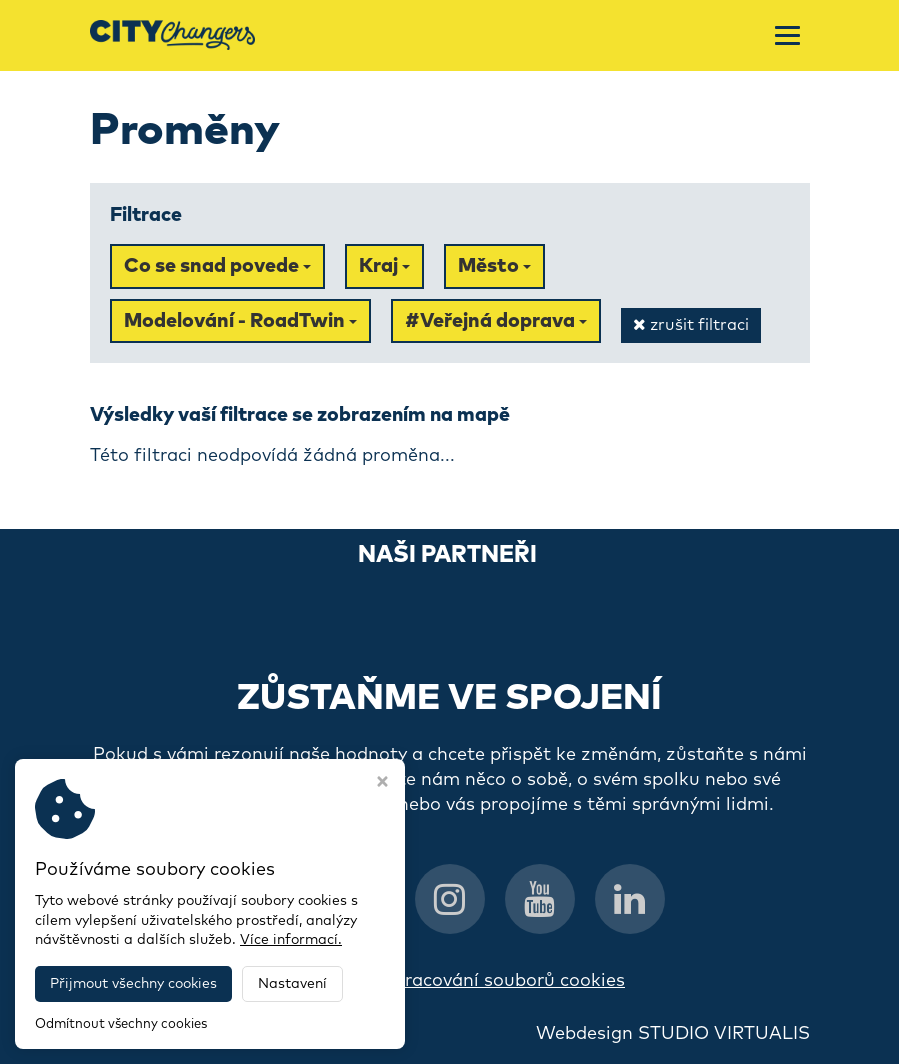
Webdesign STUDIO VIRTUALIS (673, 1034)
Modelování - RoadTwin (240, 321)
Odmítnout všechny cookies (121, 1024)
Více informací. (291, 940)
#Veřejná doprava (496, 321)
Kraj (384, 266)
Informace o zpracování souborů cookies (449, 981)
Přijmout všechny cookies (133, 984)
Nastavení (292, 984)
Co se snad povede (217, 266)
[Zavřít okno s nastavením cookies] (382, 784)
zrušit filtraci (691, 324)
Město (494, 266)
